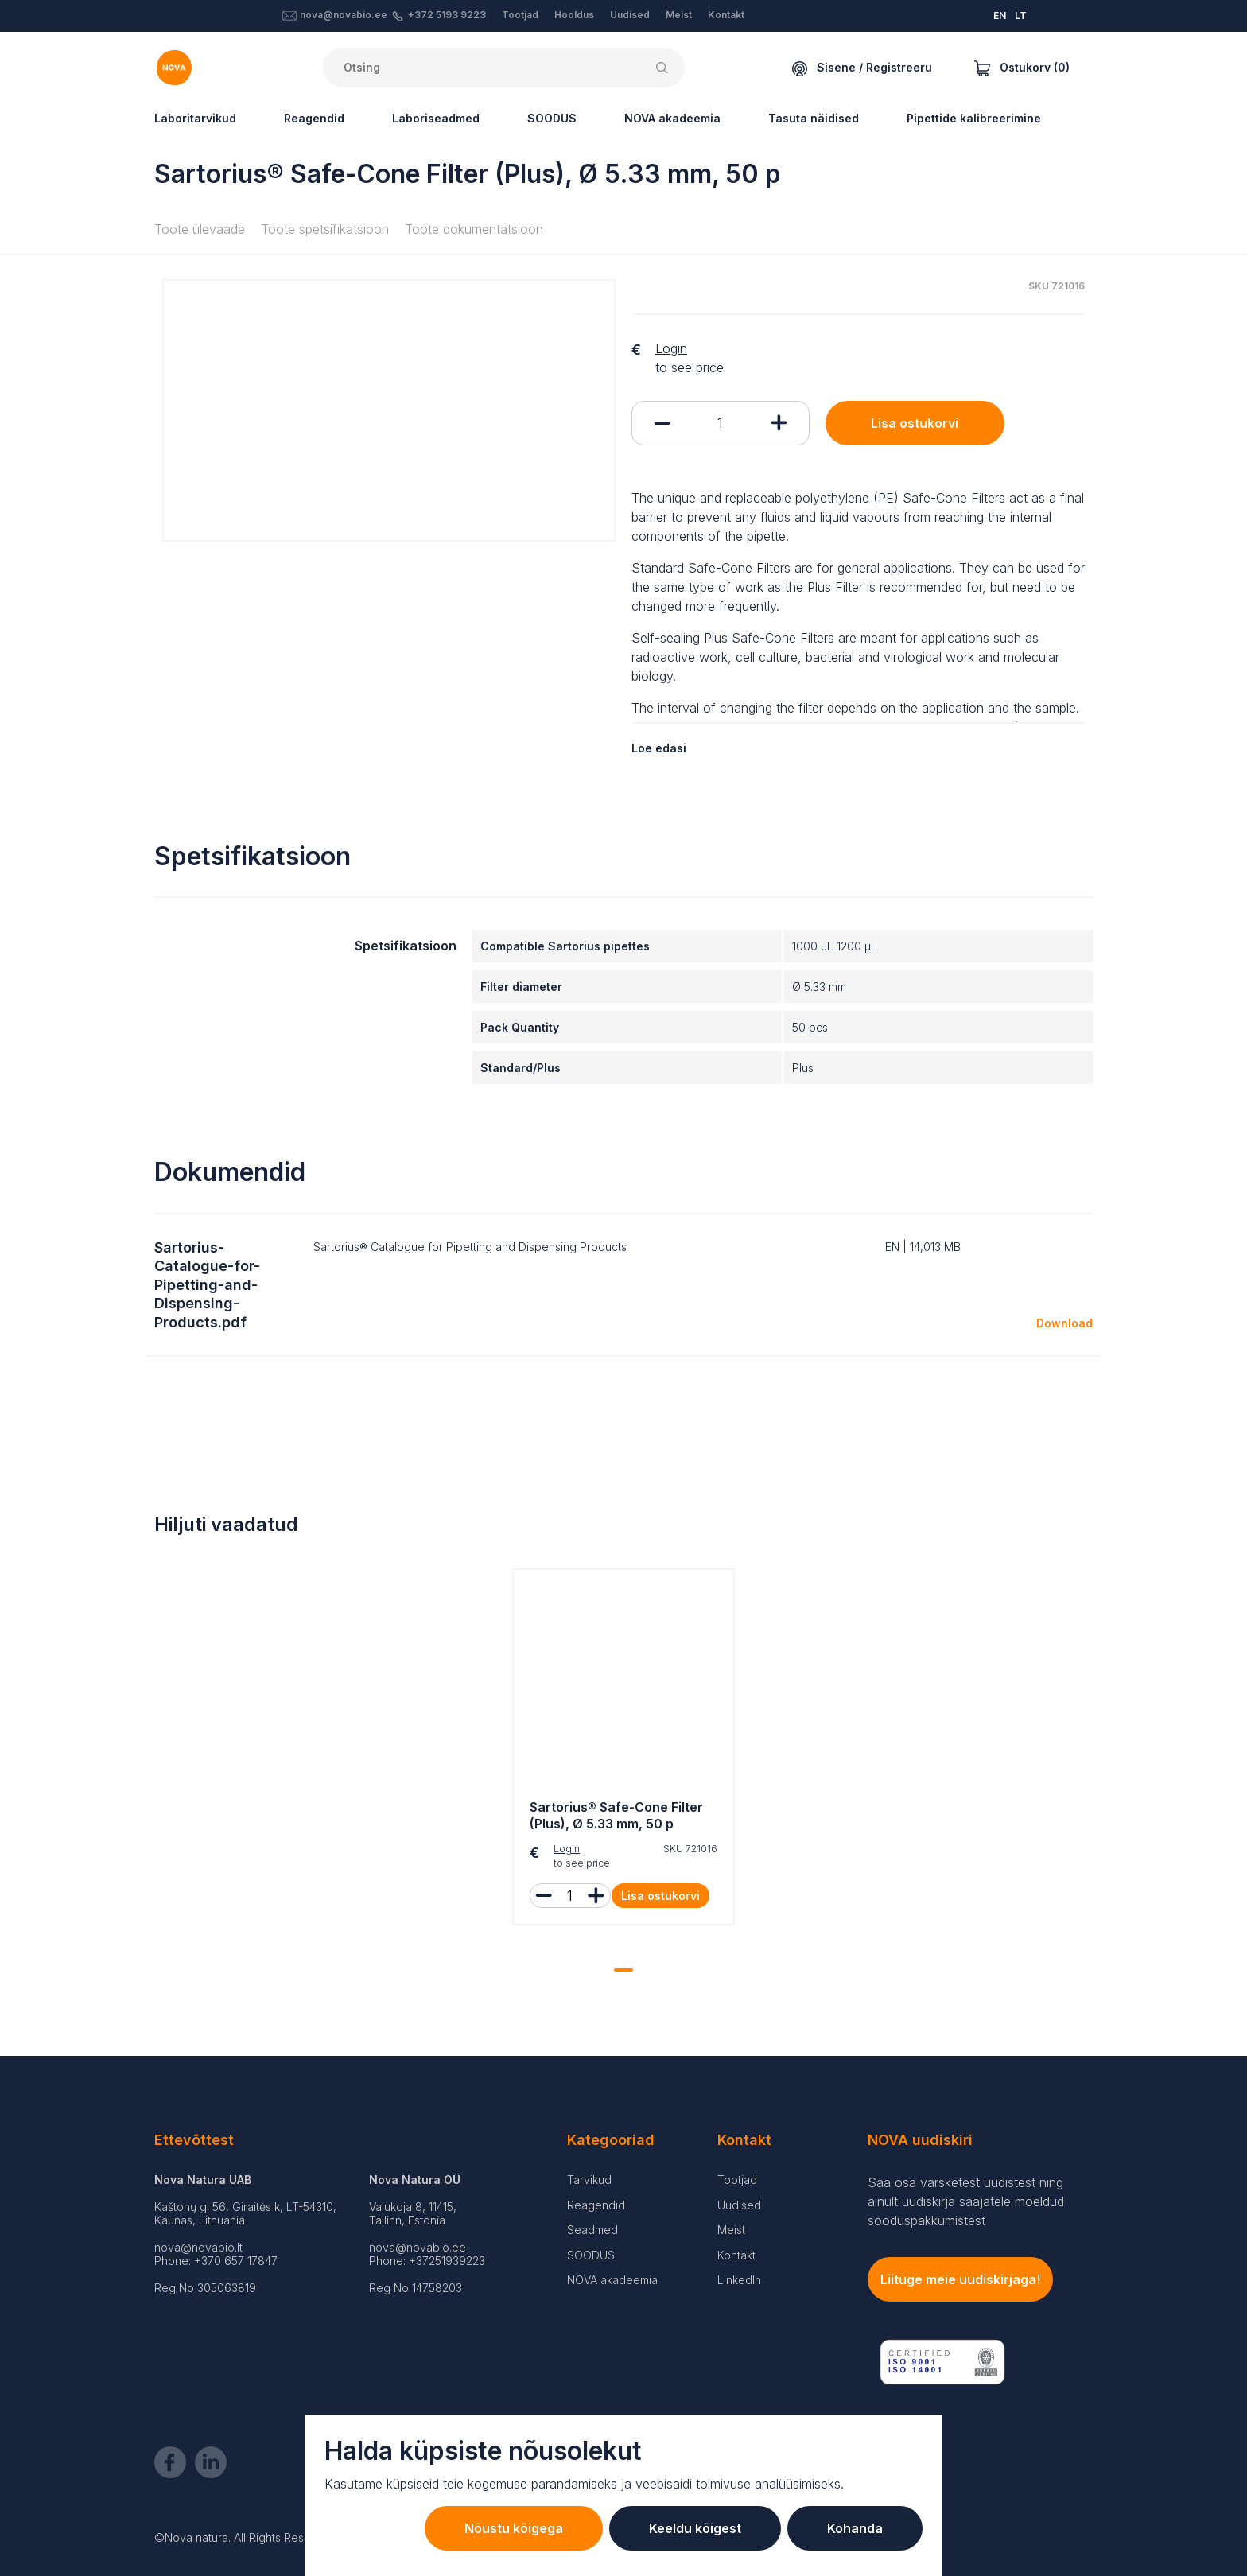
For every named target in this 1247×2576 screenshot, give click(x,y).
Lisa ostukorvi (914, 423)
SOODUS (552, 118)
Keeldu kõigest (695, 2528)
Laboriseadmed (436, 118)
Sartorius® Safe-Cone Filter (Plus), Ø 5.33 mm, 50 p (616, 1815)
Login (671, 348)
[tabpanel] (623, 1750)
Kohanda (855, 2528)
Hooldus (574, 15)
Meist (679, 15)
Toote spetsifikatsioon (325, 229)
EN (999, 15)
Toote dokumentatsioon (474, 229)
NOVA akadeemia (672, 118)
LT (1021, 15)
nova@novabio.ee (343, 15)
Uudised (630, 15)
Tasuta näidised (813, 118)
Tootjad (520, 15)
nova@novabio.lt (198, 2247)
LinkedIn (739, 2280)
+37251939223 (447, 2260)
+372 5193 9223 (447, 15)
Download (1064, 1323)
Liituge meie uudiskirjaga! (960, 2279)
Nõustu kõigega (513, 2528)
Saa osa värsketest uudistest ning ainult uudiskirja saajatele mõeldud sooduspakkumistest (966, 2201)
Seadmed (592, 2229)
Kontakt (726, 15)
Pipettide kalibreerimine (974, 118)
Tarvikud (589, 2179)
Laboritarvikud (195, 118)
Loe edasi (658, 748)
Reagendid (314, 118)
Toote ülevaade (199, 229)
